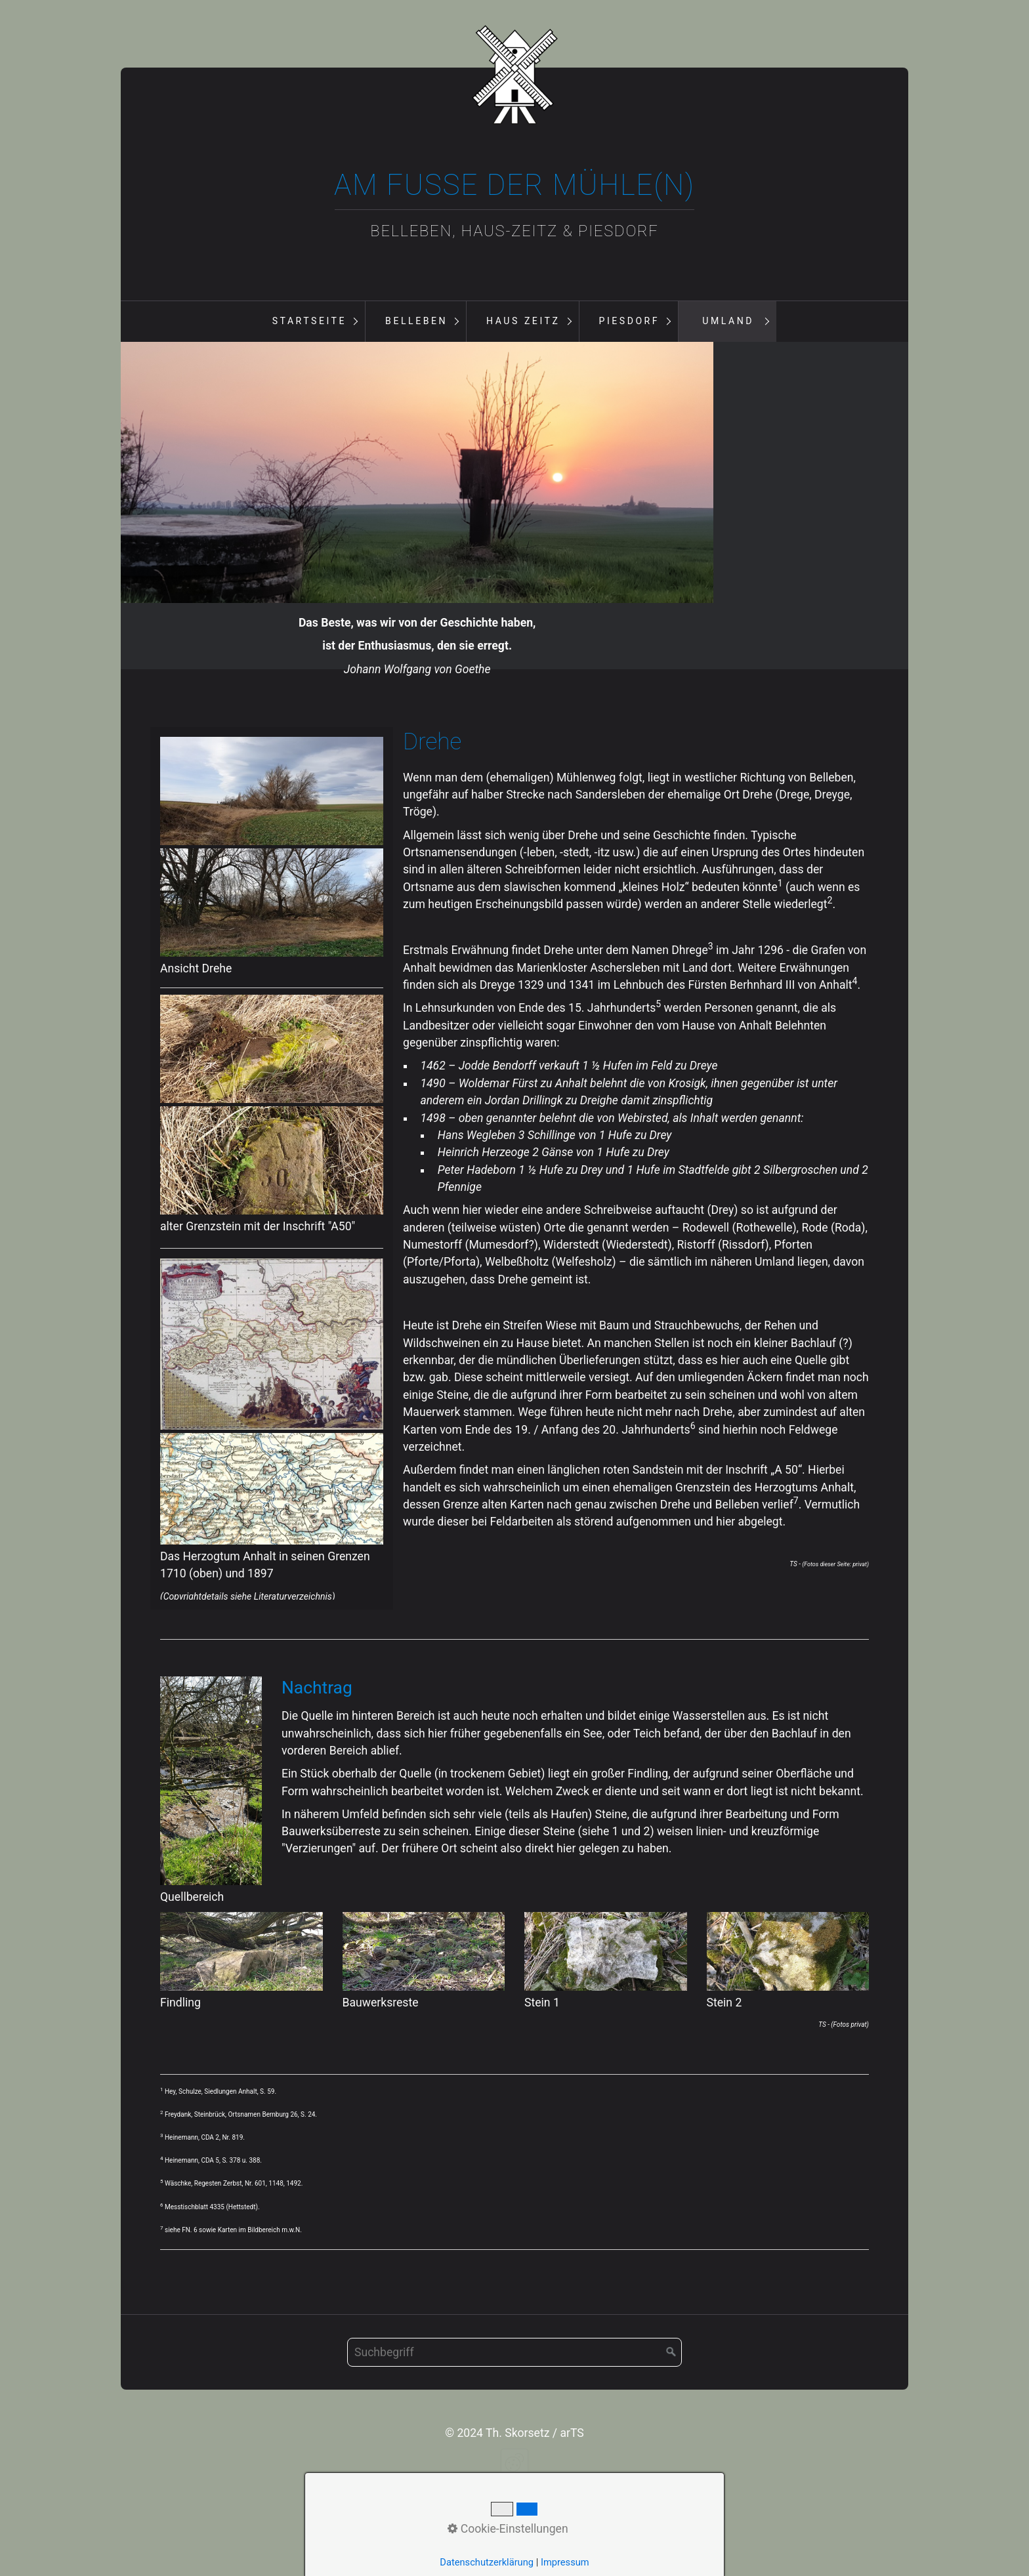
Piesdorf (629, 321)
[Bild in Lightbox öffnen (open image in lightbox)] (271, 898)
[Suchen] (671, 2459)
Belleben (416, 321)
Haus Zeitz (523, 321)
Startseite (309, 321)
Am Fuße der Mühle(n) (514, 185)
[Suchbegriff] (514, 2459)
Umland (728, 321)
